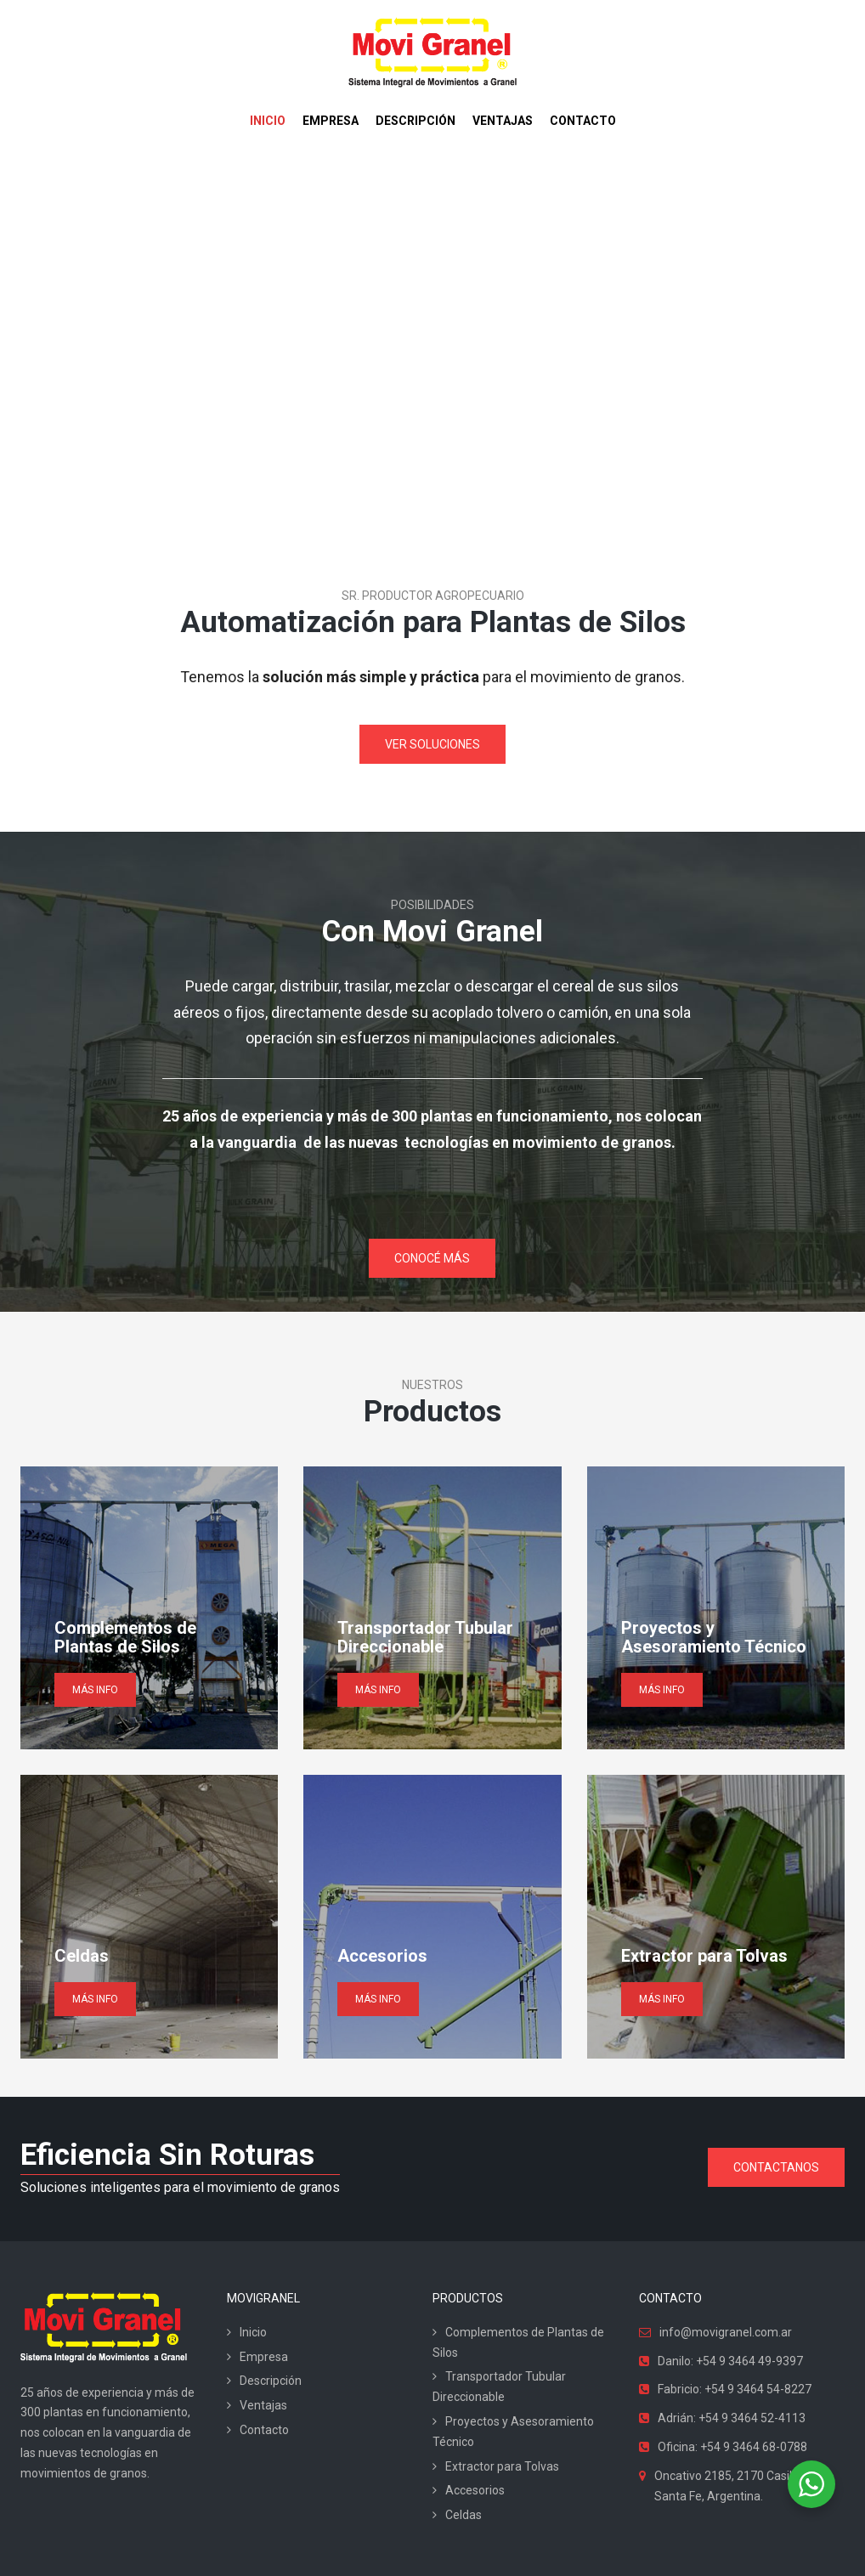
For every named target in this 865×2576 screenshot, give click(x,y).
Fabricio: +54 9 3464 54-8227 (734, 2389)
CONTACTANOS (776, 2167)
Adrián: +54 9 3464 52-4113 (732, 2418)
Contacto (264, 2430)
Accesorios (475, 2490)
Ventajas (263, 2405)
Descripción (271, 2380)
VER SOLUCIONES (432, 744)
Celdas (463, 2515)
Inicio (253, 2332)
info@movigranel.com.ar (725, 2332)
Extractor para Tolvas (502, 2466)
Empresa (264, 2357)
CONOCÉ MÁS (432, 1258)
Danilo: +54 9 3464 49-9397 (730, 2361)
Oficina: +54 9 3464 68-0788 (732, 2447)
